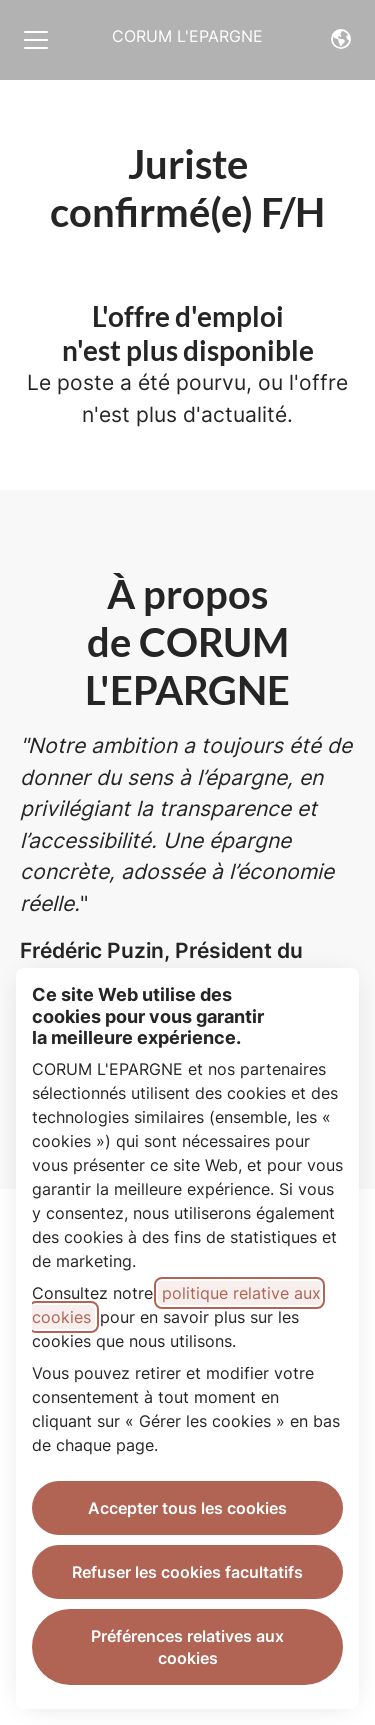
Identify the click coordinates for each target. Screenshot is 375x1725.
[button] (341, 40)
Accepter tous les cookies (187, 1508)
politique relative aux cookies (176, 1305)
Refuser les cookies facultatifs (187, 1572)
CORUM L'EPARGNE (187, 36)
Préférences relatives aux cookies (187, 1647)
